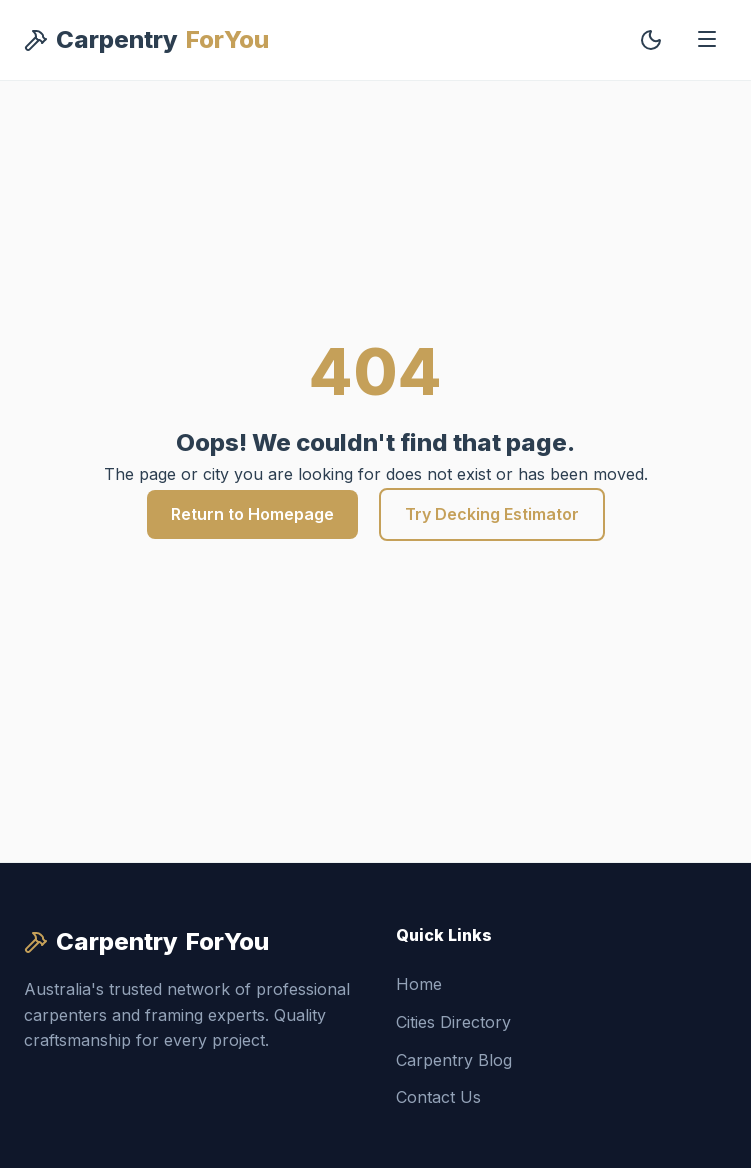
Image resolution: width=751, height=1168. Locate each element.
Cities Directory (453, 1022)
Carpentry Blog (454, 1060)
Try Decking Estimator (492, 514)
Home (419, 984)
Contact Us (438, 1097)
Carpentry (146, 40)
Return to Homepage (252, 514)
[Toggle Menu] (707, 40)
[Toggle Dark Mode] (651, 40)
